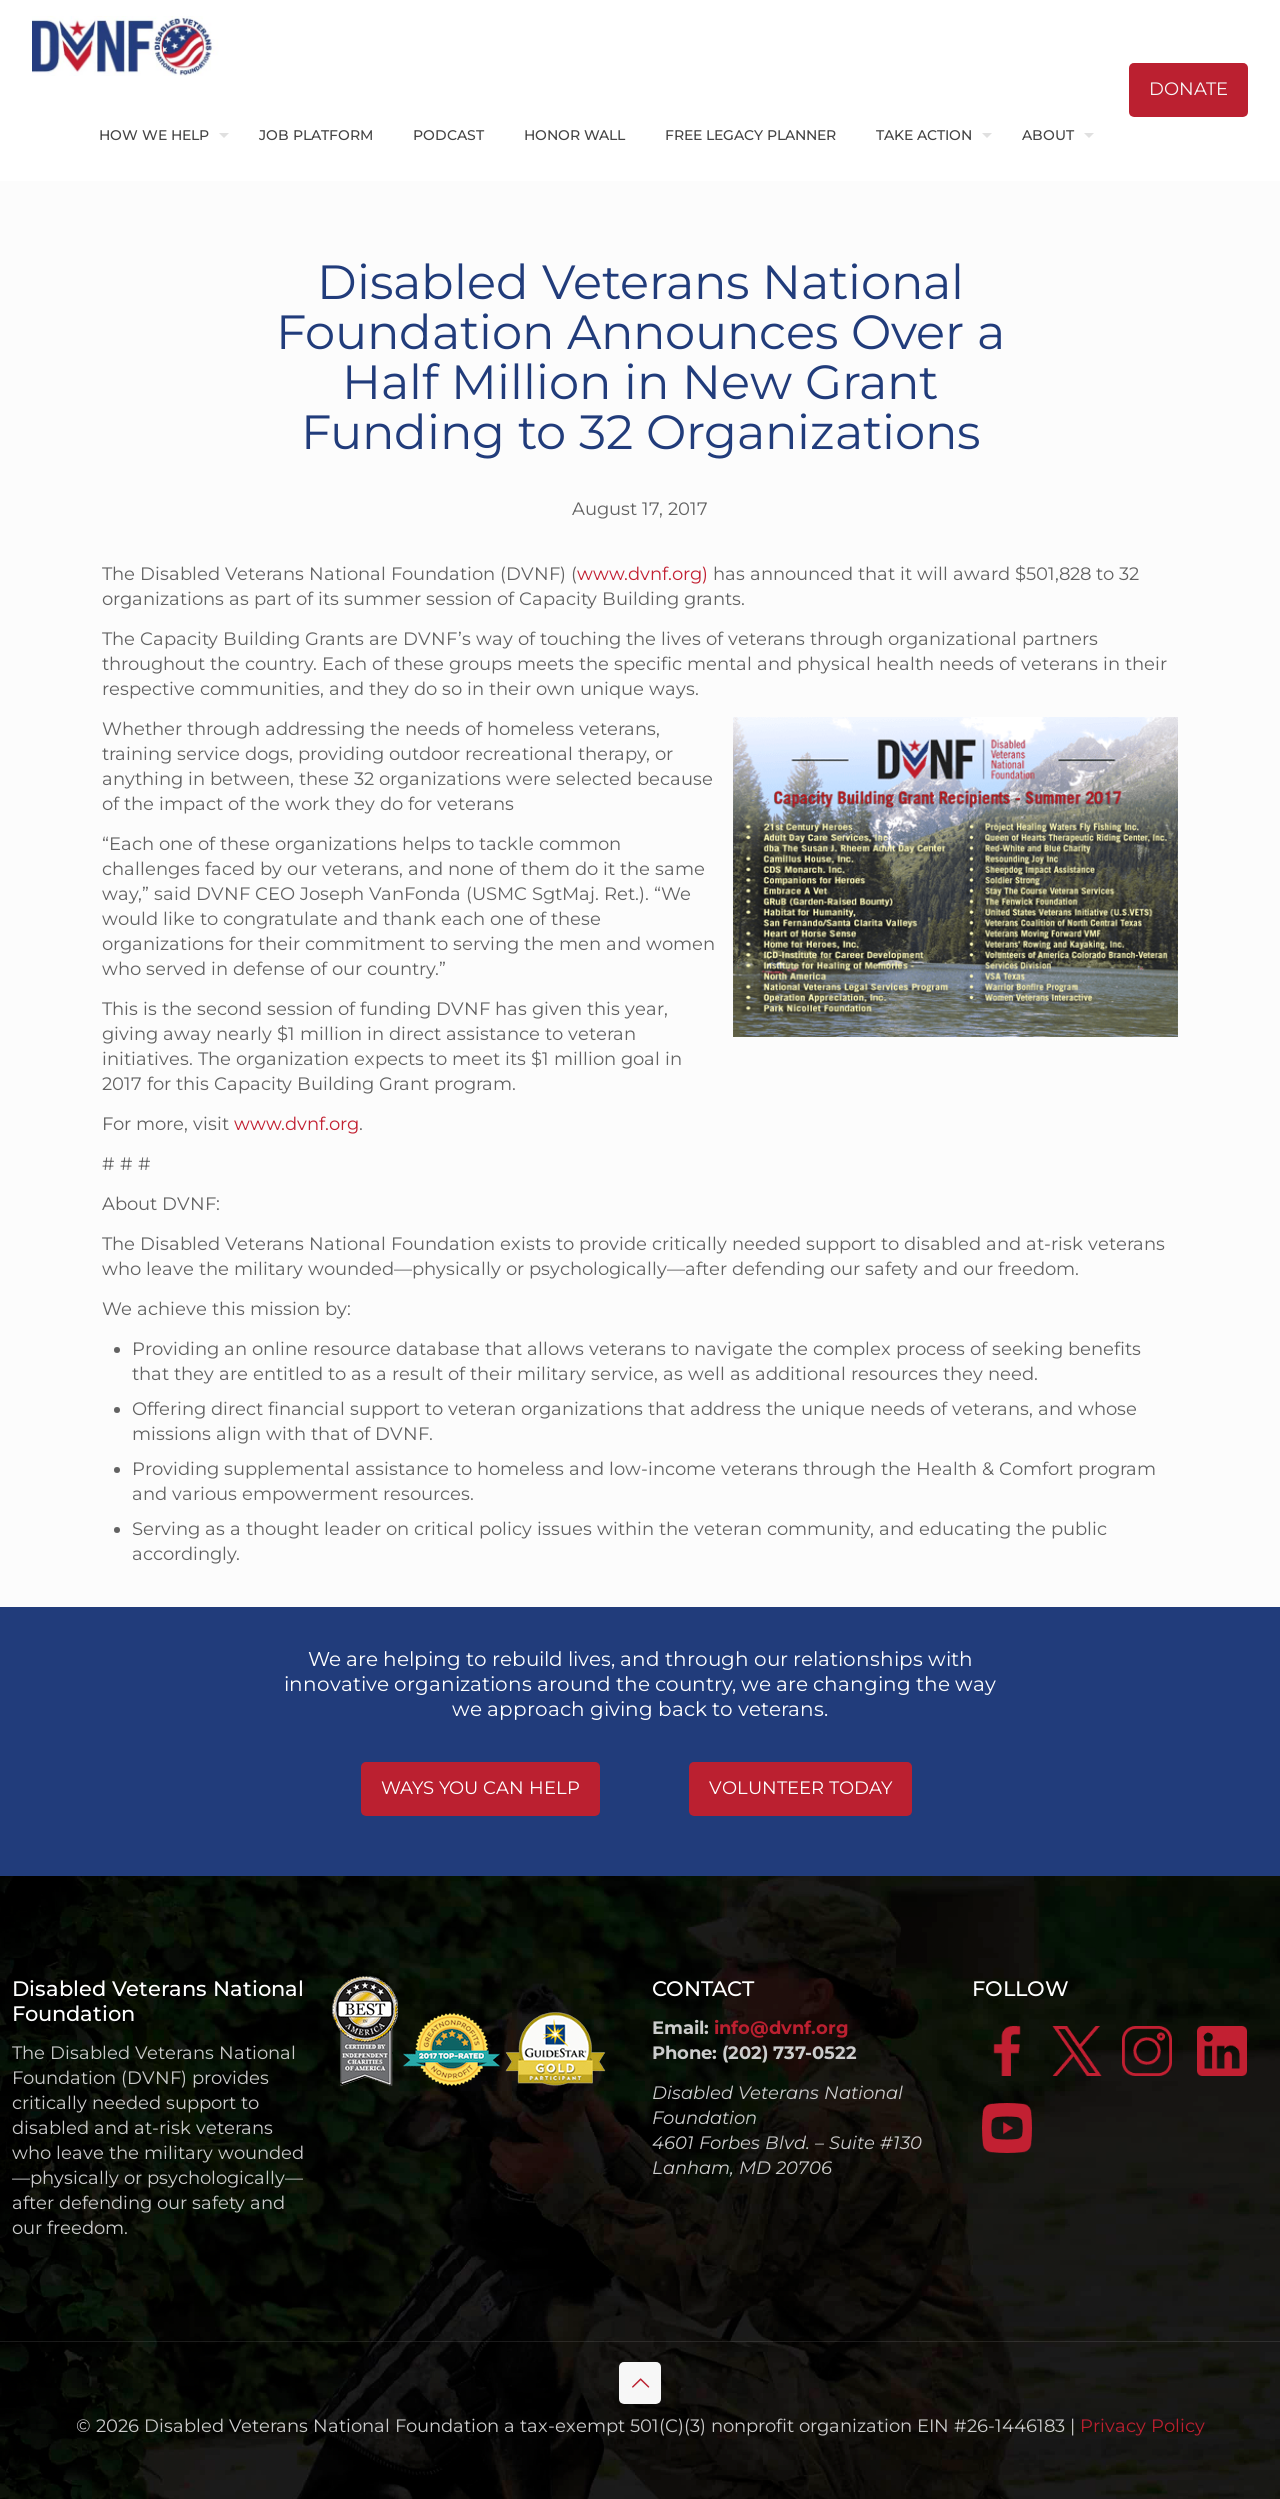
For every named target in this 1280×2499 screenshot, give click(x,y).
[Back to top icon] (640, 2383)
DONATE (1188, 89)
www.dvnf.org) (642, 574)
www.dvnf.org (296, 1124)
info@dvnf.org (781, 2028)
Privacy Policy (1142, 2426)
